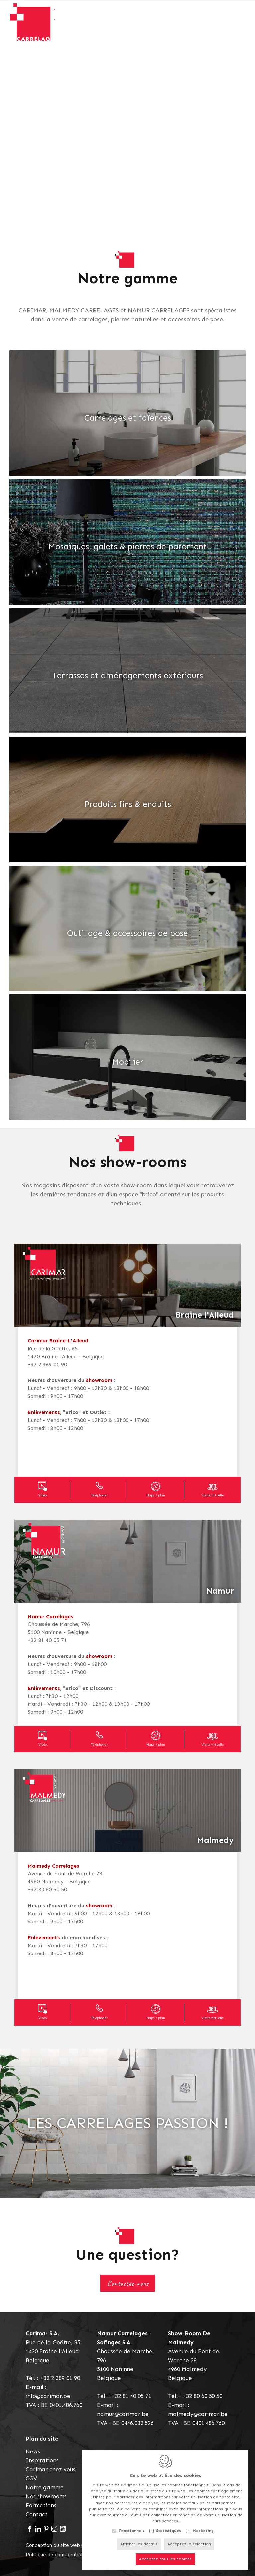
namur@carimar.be (123, 2414)
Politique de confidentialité (57, 2555)
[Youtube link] (63, 2529)
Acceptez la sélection (189, 2543)
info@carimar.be (48, 2396)
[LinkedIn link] (38, 2529)
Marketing (203, 2530)
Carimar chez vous (50, 2469)
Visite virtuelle (212, 1495)
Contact (37, 2514)
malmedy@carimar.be (198, 2414)
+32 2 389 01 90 (60, 2378)
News (33, 2451)
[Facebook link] (30, 2529)
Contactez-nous (127, 2283)
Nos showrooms (46, 2496)
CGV (31, 2478)
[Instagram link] (54, 2529)
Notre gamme (45, 2487)
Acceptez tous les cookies (165, 2558)
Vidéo (42, 1495)
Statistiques (168, 2530)
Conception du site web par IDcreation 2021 (77, 2545)
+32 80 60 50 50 (202, 2396)
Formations (41, 2505)
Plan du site (42, 2438)
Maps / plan (155, 1495)
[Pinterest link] (46, 2529)
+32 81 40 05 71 (131, 2396)
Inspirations (42, 2460)
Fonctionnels (131, 2530)
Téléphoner (99, 1495)
